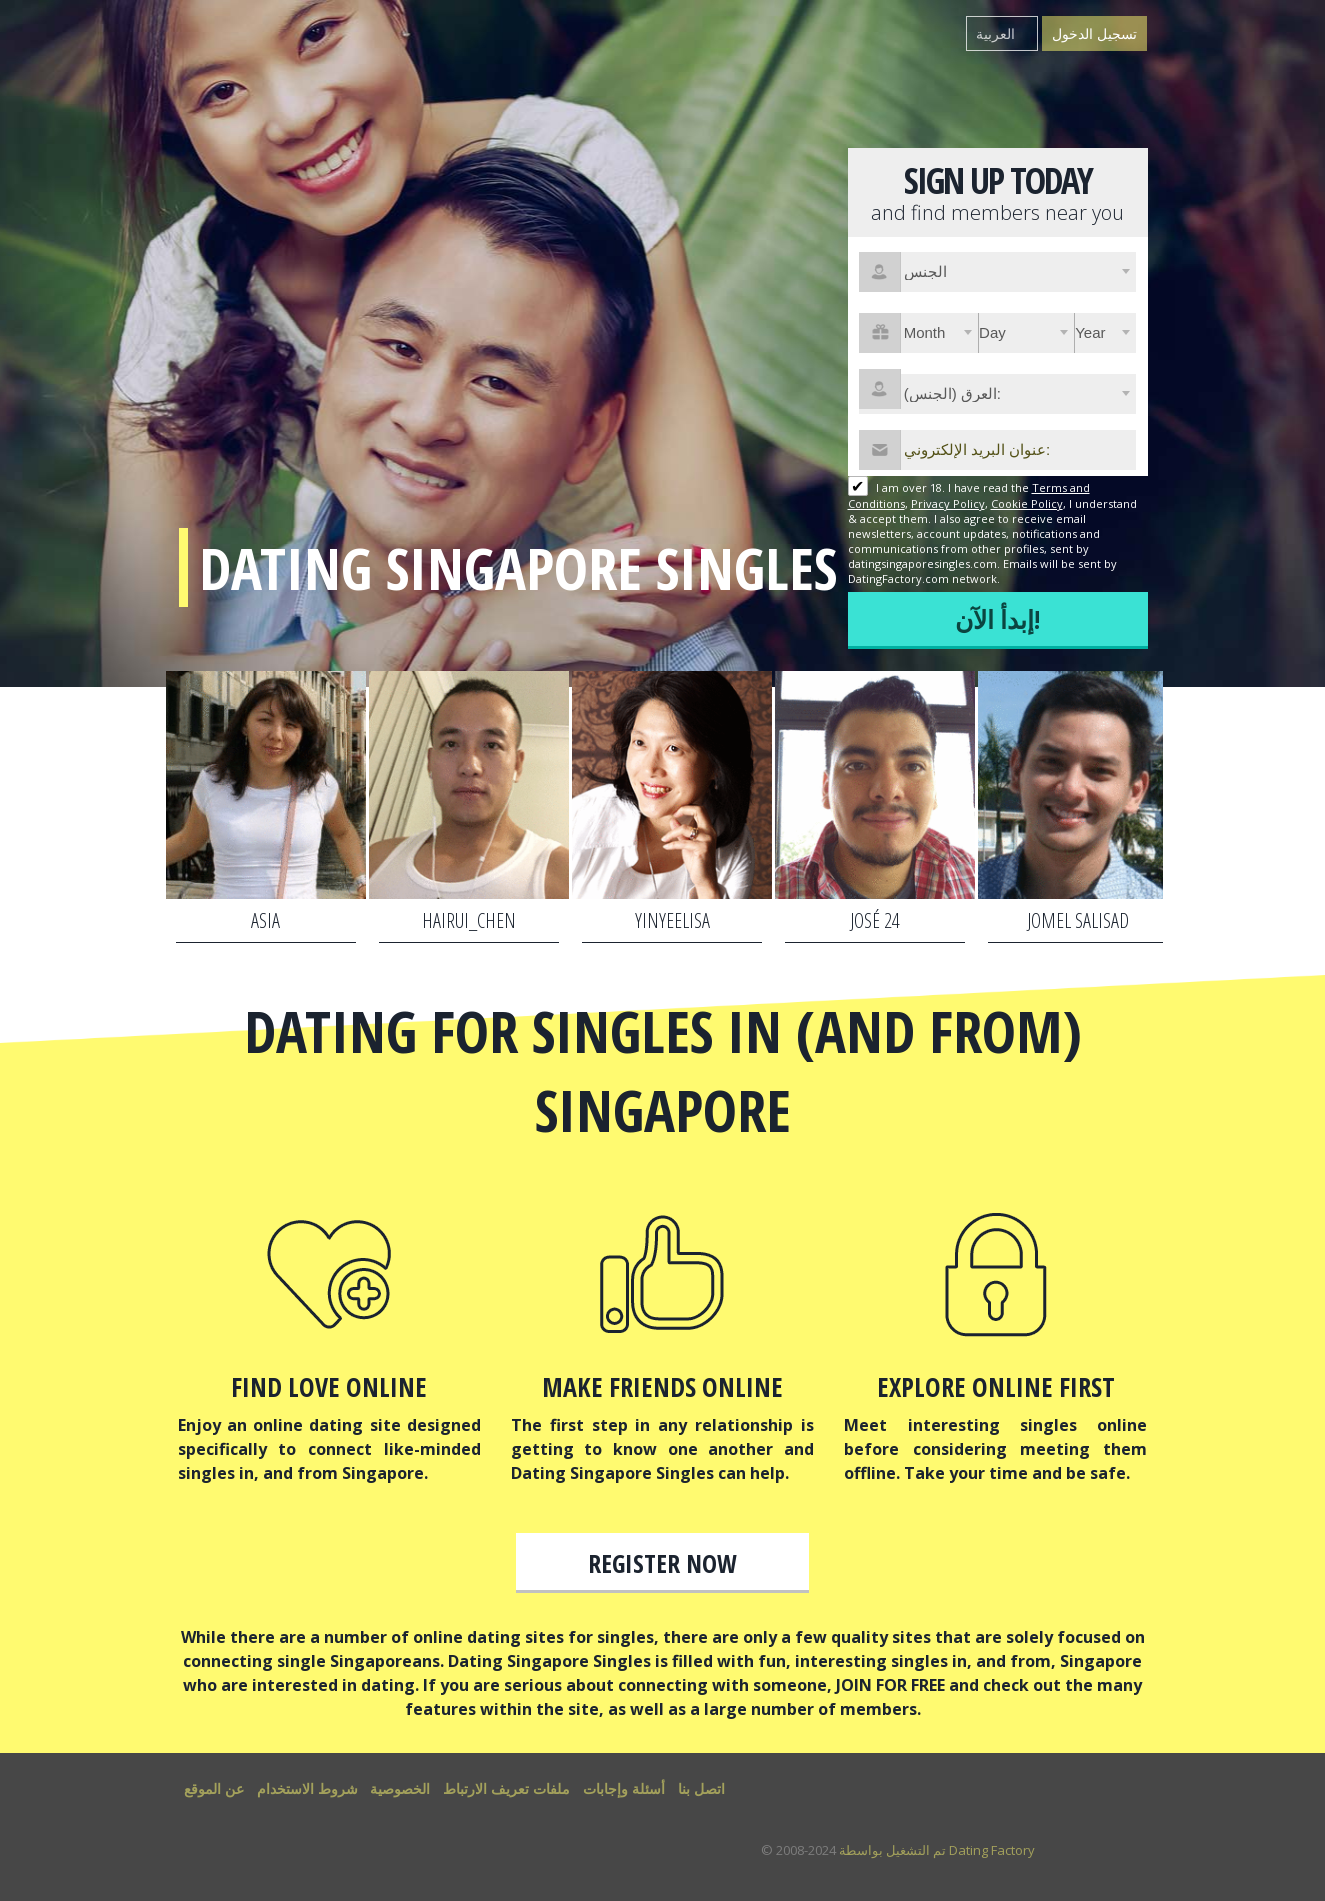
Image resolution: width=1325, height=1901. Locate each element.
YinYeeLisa (672, 920)
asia (265, 920)
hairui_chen (469, 920)
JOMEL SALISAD (1078, 920)
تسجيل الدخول (1094, 33)
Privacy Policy (948, 503)
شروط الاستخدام (307, 1788)
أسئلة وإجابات (624, 1788)
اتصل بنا (701, 1788)
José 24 (875, 920)
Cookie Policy (1027, 503)
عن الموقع (214, 1788)
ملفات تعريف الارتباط (506, 1788)
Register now (662, 1563)
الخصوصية (400, 1788)
